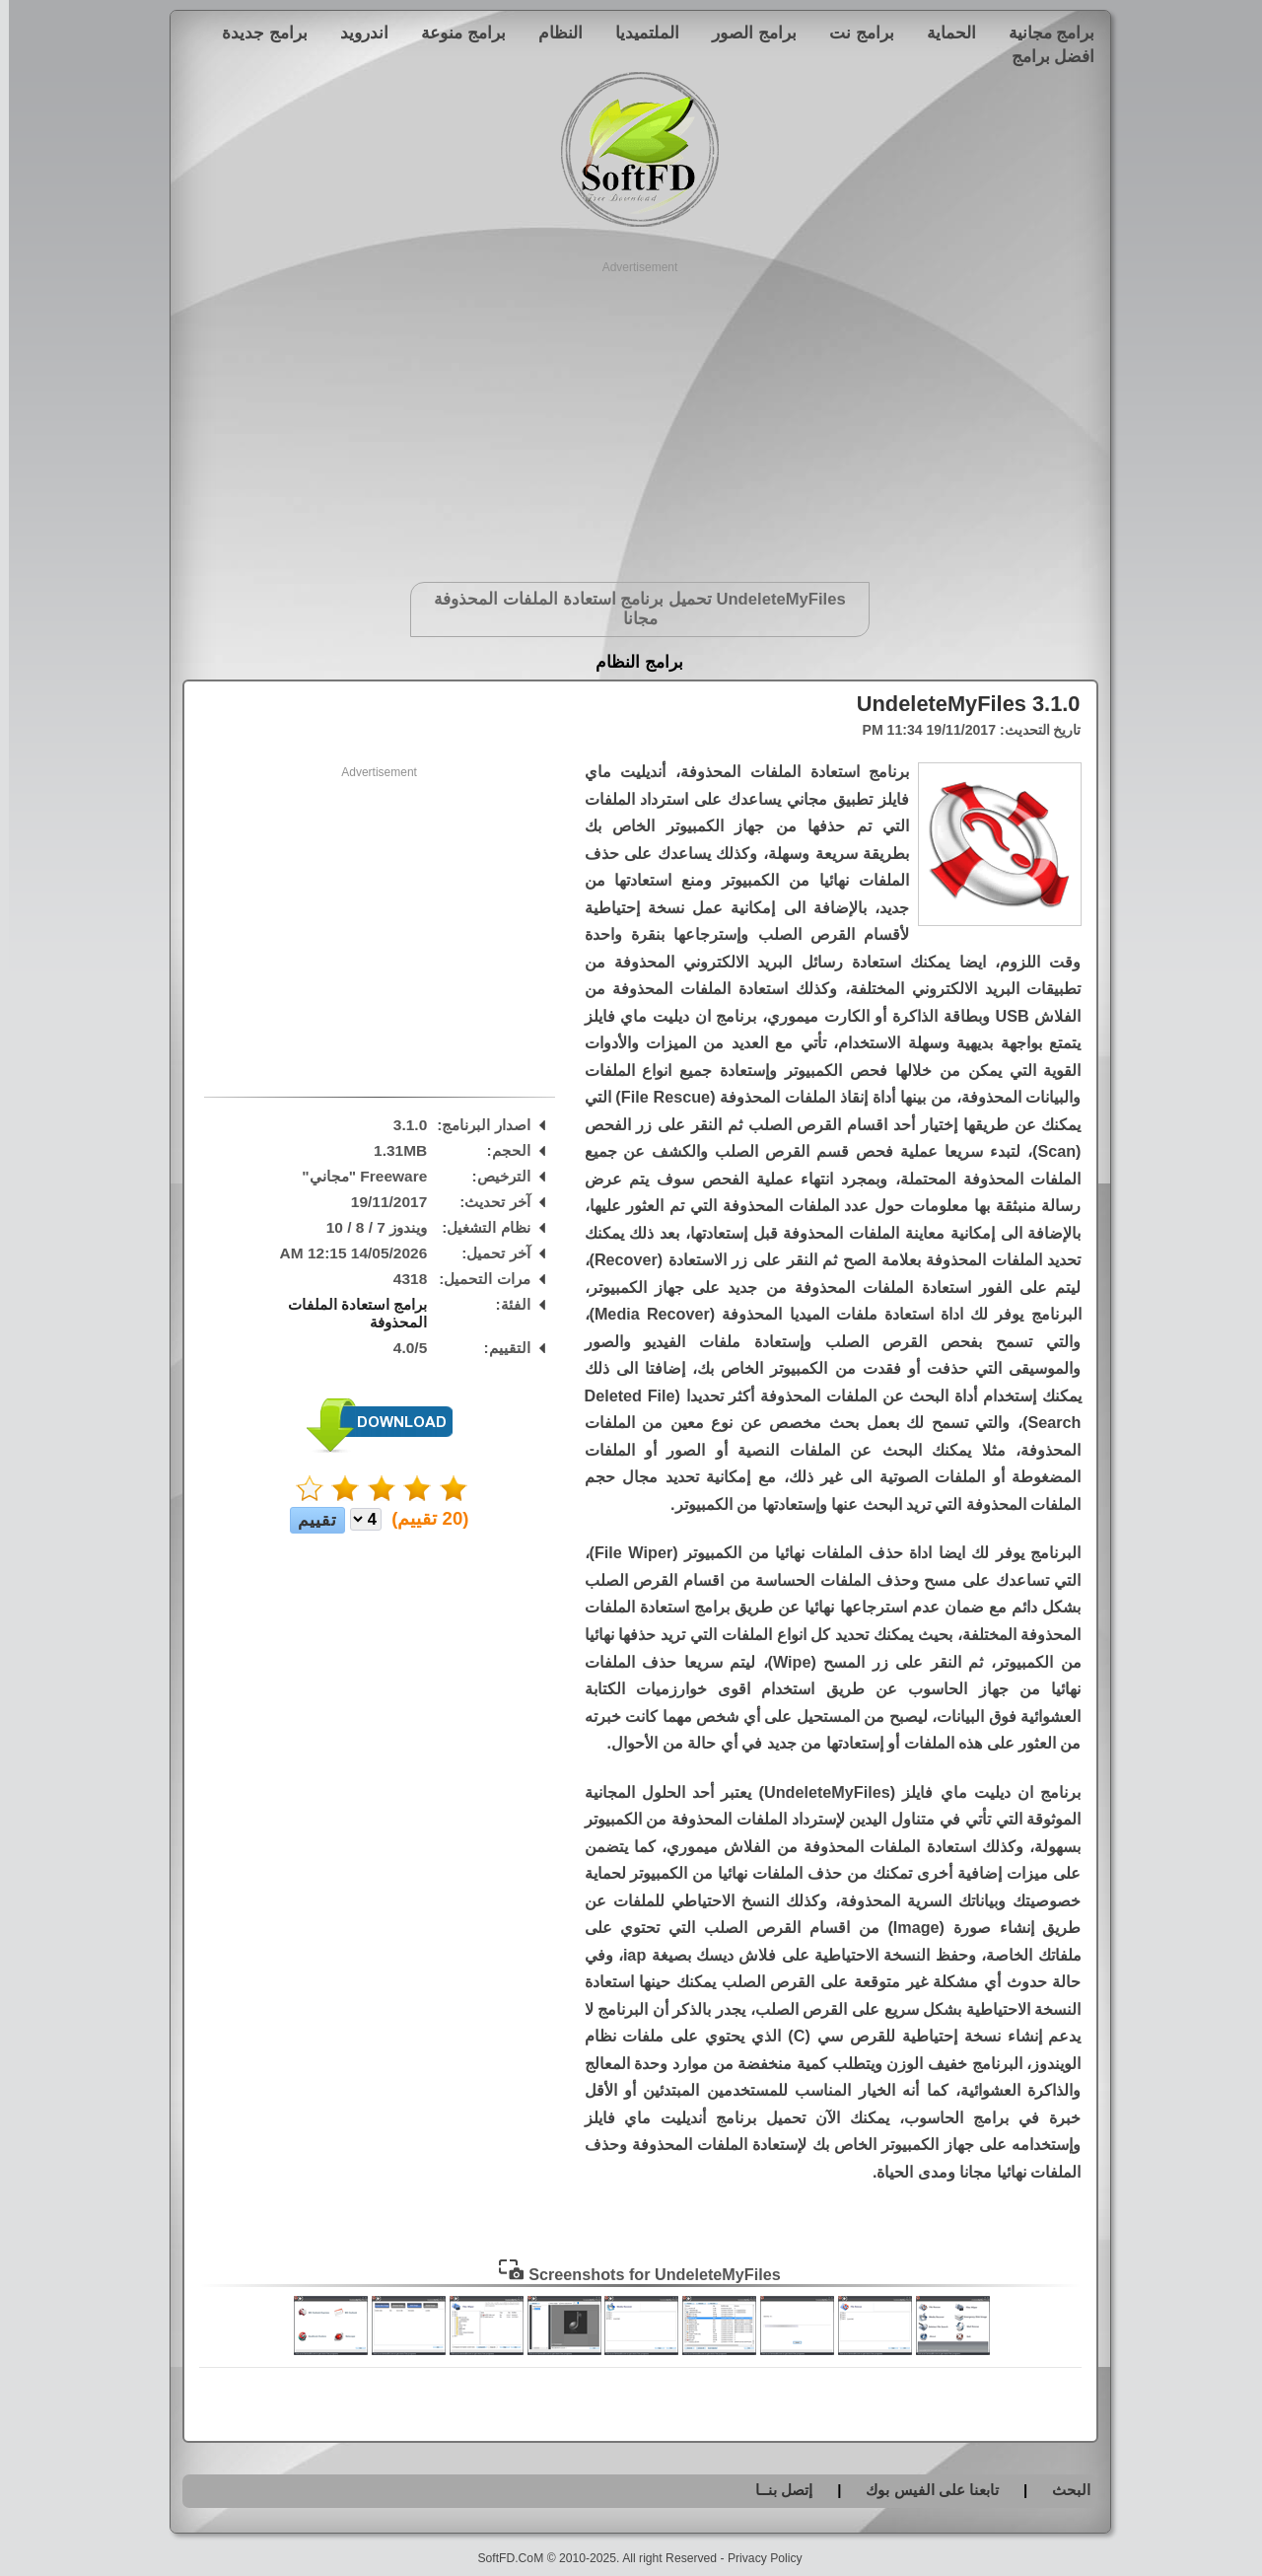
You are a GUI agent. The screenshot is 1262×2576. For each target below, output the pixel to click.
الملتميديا (638, 32)
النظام (551, 32)
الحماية (942, 32)
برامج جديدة (256, 32)
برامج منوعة (454, 32)
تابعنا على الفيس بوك (923, 2489)
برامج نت (852, 32)
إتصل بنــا (775, 2489)
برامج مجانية (1043, 32)
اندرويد (355, 32)
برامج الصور (745, 32)
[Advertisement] (631, 414)
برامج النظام (630, 662)
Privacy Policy (756, 2558)
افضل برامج (1045, 56)
